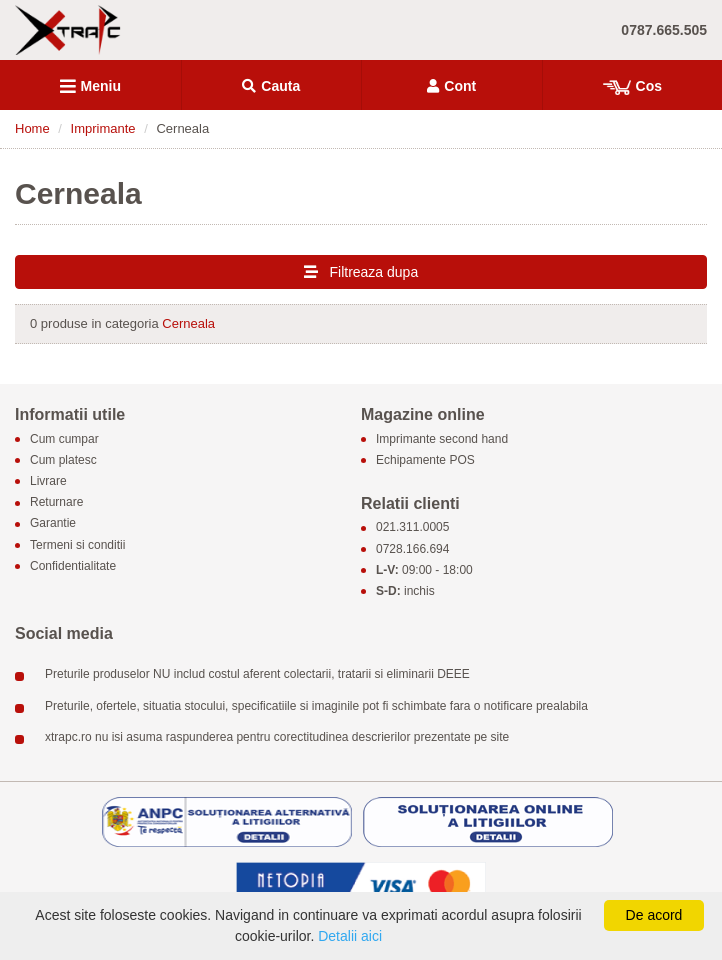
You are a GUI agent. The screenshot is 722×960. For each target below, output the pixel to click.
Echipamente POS (425, 460)
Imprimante (103, 128)
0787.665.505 (664, 30)
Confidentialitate (73, 566)
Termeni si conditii (77, 545)
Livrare (48, 481)
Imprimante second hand (442, 439)
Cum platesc (63, 460)
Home (32, 128)
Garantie (53, 524)
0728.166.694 (412, 549)
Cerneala (188, 323)
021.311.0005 (412, 528)
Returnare (56, 503)
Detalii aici (350, 936)
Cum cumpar (64, 439)
